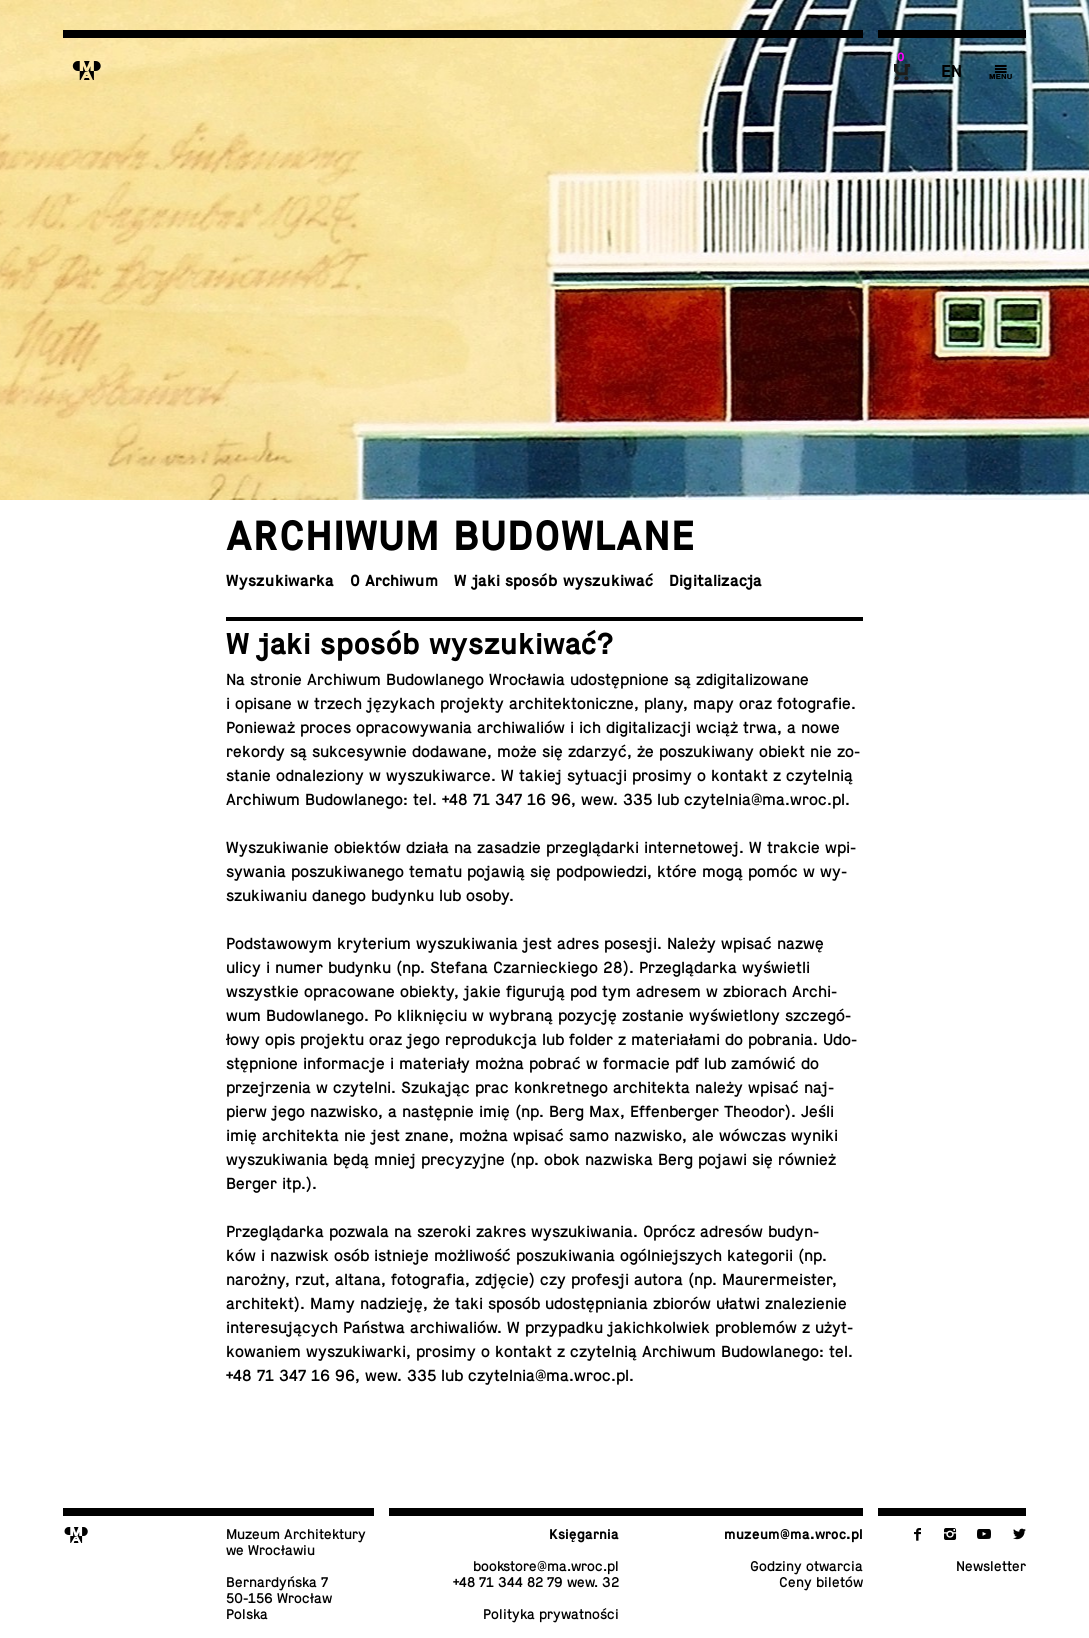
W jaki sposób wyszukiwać (553, 581)
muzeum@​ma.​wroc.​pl (793, 1534)
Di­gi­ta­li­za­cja (715, 581)
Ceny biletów (821, 1582)
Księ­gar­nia (584, 1534)
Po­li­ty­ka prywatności (551, 1614)
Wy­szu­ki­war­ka (280, 581)
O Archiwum (394, 581)
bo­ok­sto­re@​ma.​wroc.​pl (546, 1566)
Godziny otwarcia (806, 1566)
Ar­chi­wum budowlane (460, 535)
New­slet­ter (991, 1566)
